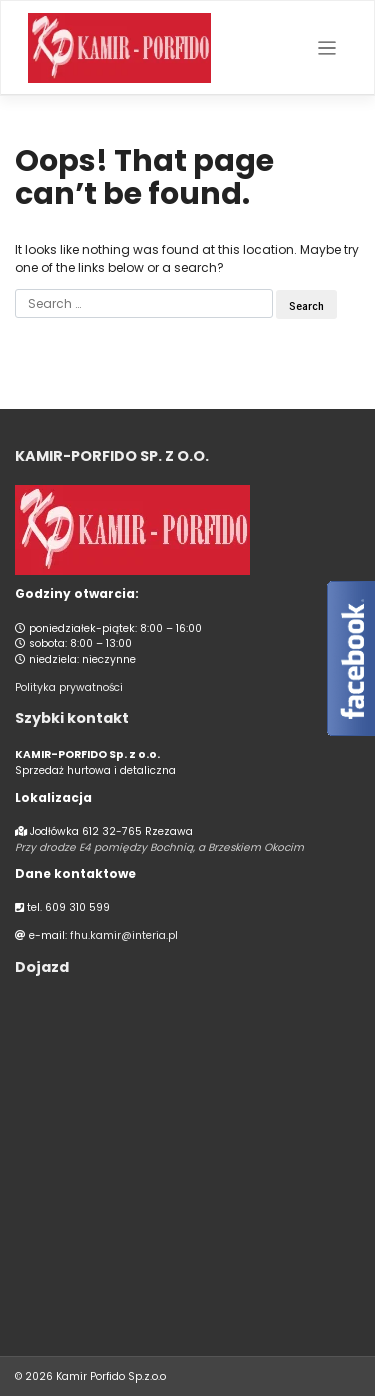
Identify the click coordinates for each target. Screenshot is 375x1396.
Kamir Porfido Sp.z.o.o (111, 1376)
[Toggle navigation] (327, 48)
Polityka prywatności (69, 687)
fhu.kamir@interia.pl (124, 935)
